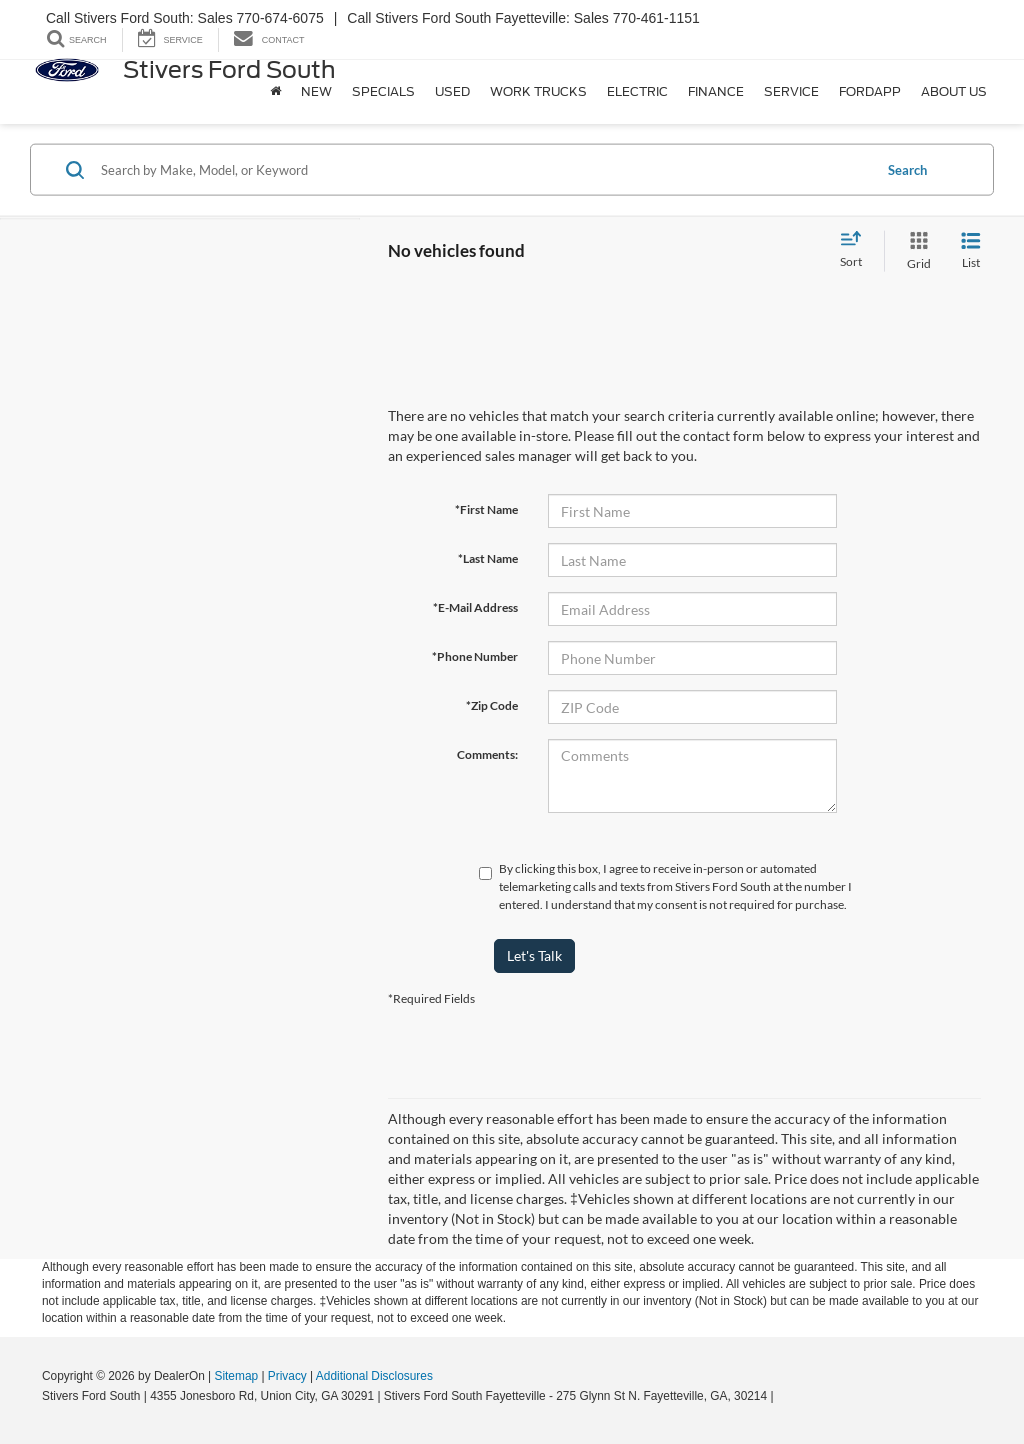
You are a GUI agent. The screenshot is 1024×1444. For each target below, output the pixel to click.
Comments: (487, 754)
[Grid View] (915, 251)
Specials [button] (383, 91)
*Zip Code (492, 705)
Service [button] (791, 91)
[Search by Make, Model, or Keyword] (483, 170)
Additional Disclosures (374, 1376)
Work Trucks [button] (538, 91)
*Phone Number (475, 656)
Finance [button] (716, 91)
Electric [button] (637, 91)
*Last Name (488, 558)
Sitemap (236, 1376)
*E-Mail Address (475, 607)
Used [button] (452, 91)
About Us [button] (954, 91)
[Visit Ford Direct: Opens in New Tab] (782, 1396)
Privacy (287, 1376)
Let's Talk (534, 955)
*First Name (486, 509)
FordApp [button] (870, 91)
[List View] (971, 251)
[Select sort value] (857, 251)
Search (907, 169)
